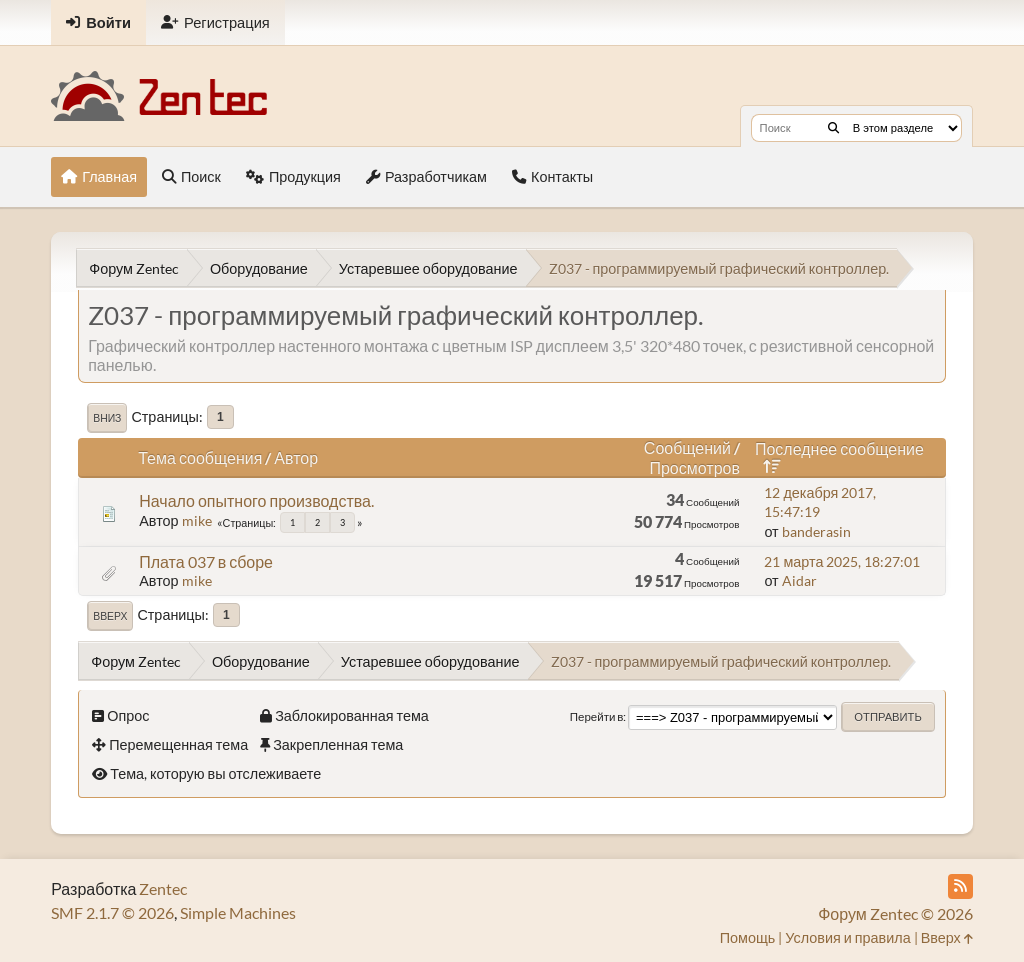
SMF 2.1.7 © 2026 (112, 912)
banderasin (816, 531)
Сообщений (687, 447)
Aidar (799, 580)
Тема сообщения (200, 457)
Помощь (748, 937)
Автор (296, 457)
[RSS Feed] (960, 886)
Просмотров (694, 467)
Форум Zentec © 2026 (895, 913)
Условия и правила (847, 937)
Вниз (107, 418)
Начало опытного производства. (256, 500)
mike (197, 520)
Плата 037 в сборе (206, 561)
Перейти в (597, 716)
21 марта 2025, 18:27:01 (842, 561)
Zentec (163, 888)
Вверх (110, 616)
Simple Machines (238, 912)
